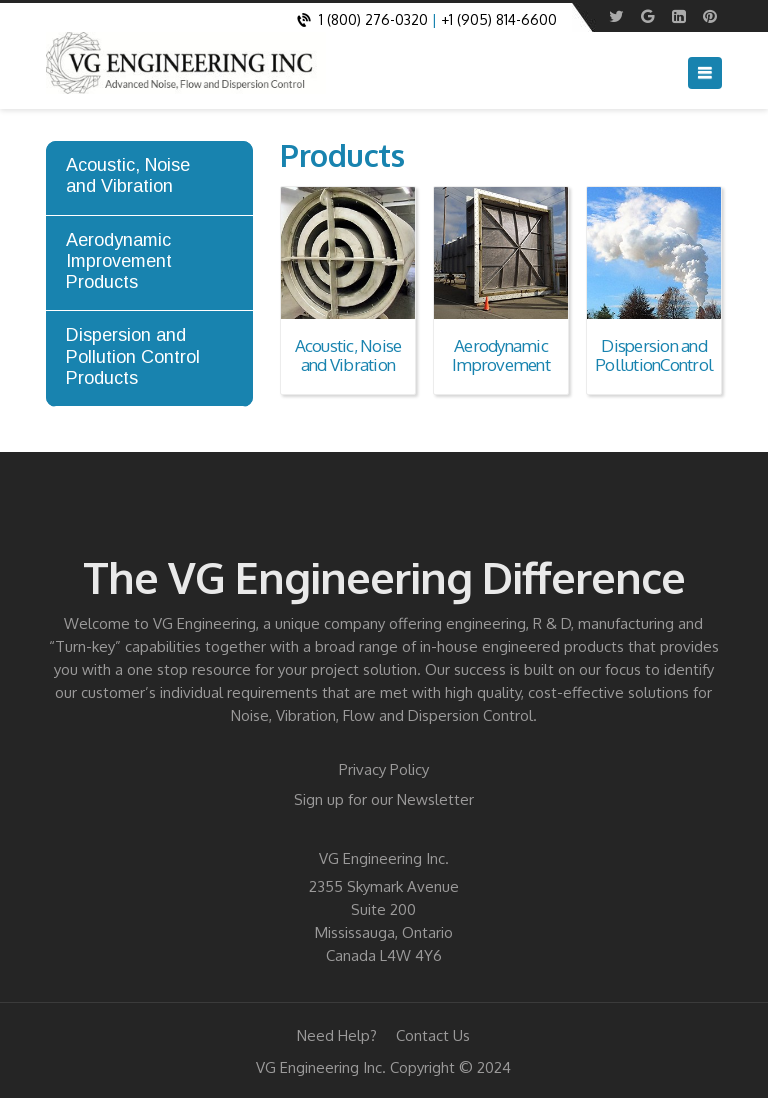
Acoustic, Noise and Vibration (348, 355)
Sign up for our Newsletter (384, 799)
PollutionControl (654, 364)
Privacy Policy (384, 769)
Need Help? (337, 1035)
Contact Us (433, 1035)
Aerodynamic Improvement (501, 355)
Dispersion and (654, 345)
